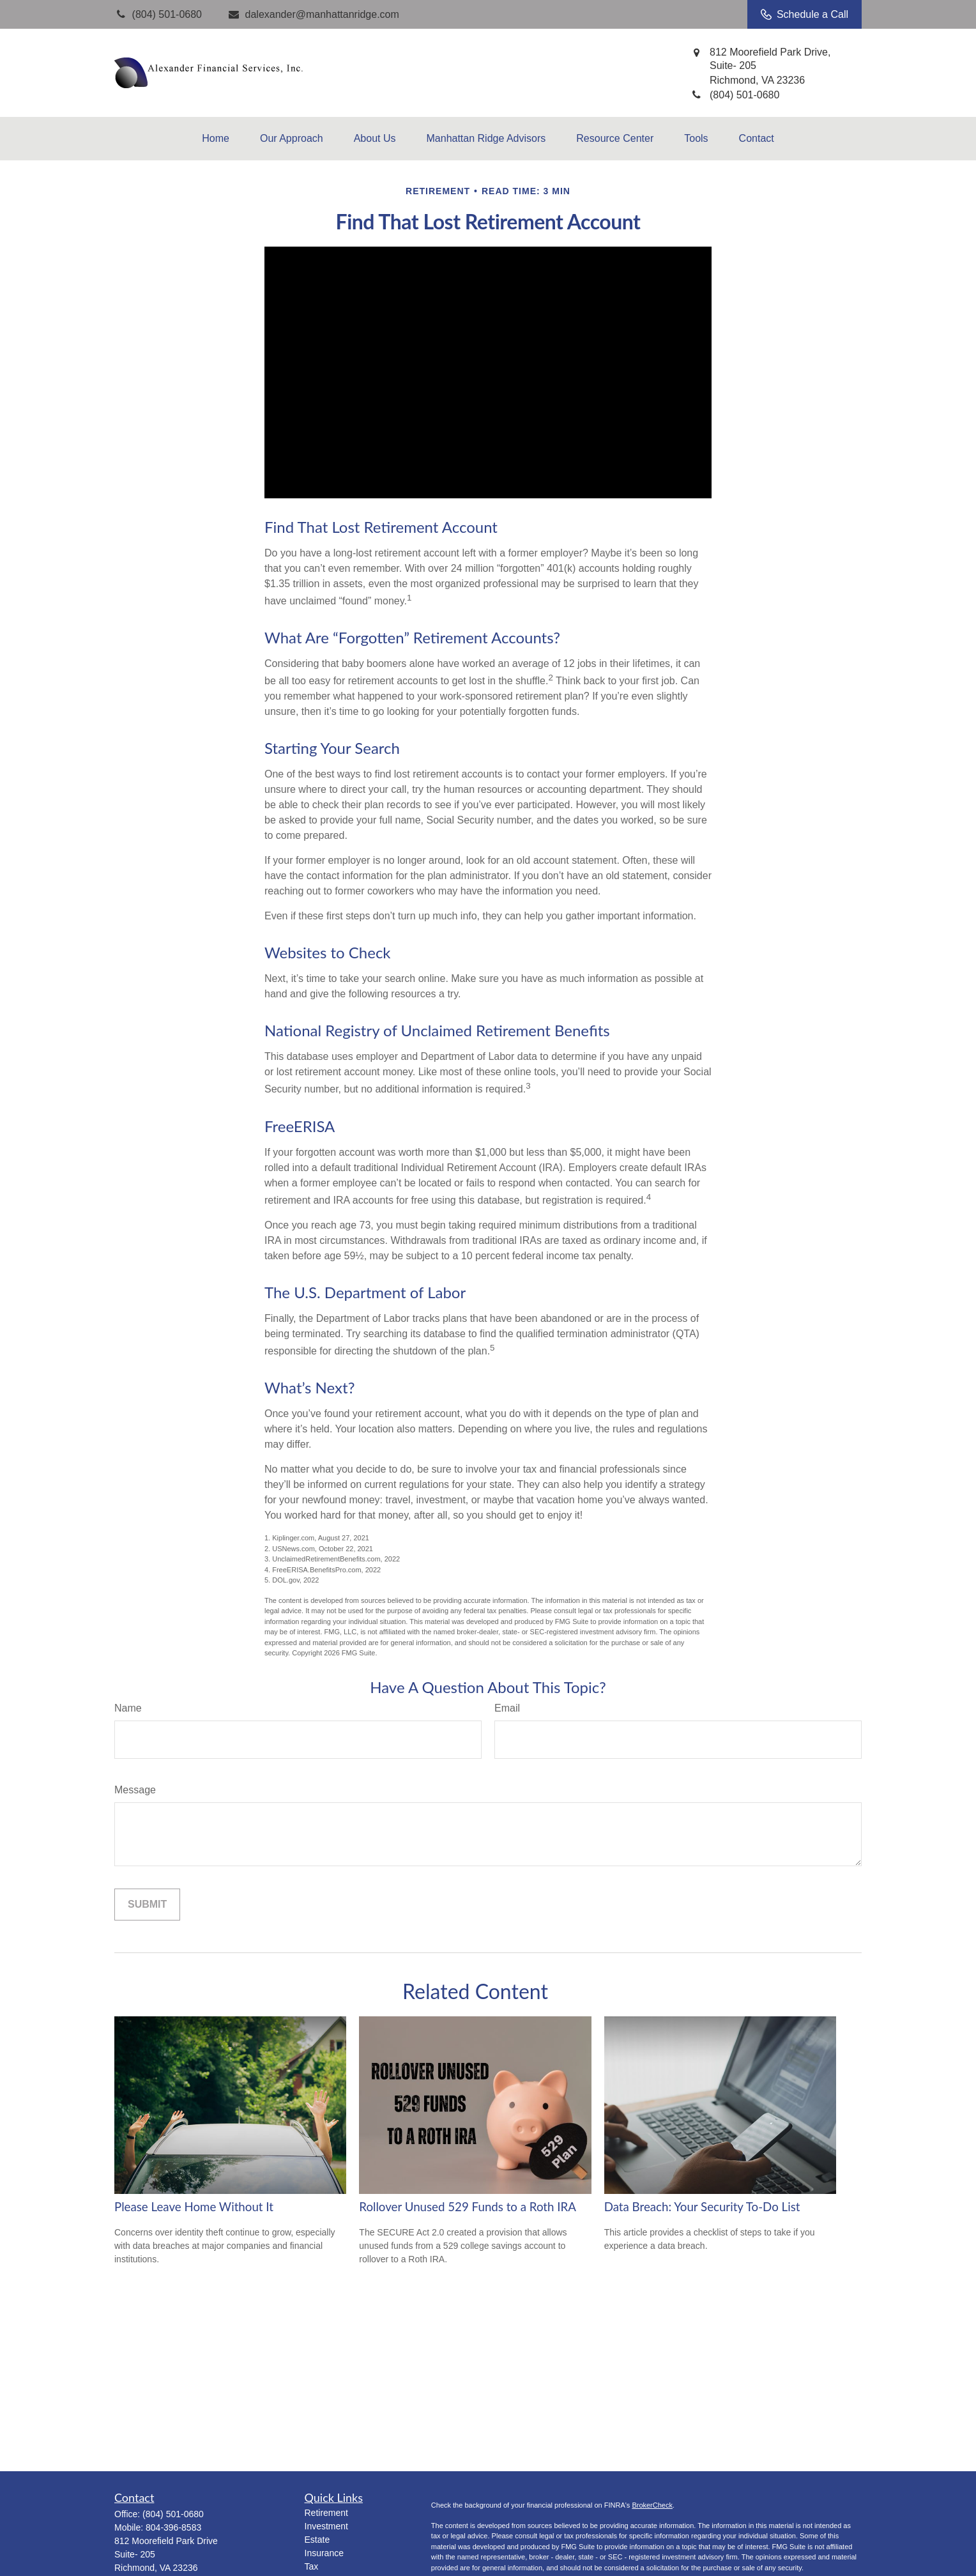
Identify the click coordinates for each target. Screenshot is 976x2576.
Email (507, 1708)
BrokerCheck (652, 2505)
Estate (317, 2539)
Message (135, 1789)
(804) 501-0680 (173, 2514)
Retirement (326, 2513)
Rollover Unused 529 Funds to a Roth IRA (467, 2207)
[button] (216, 138)
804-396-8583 (173, 2527)
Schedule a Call (804, 14)
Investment (326, 2526)
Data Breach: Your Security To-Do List (702, 2207)
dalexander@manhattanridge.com (313, 14)
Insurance (324, 2553)
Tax (312, 2566)
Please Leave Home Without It (193, 2207)
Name (128, 1708)
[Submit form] (147, 1904)
